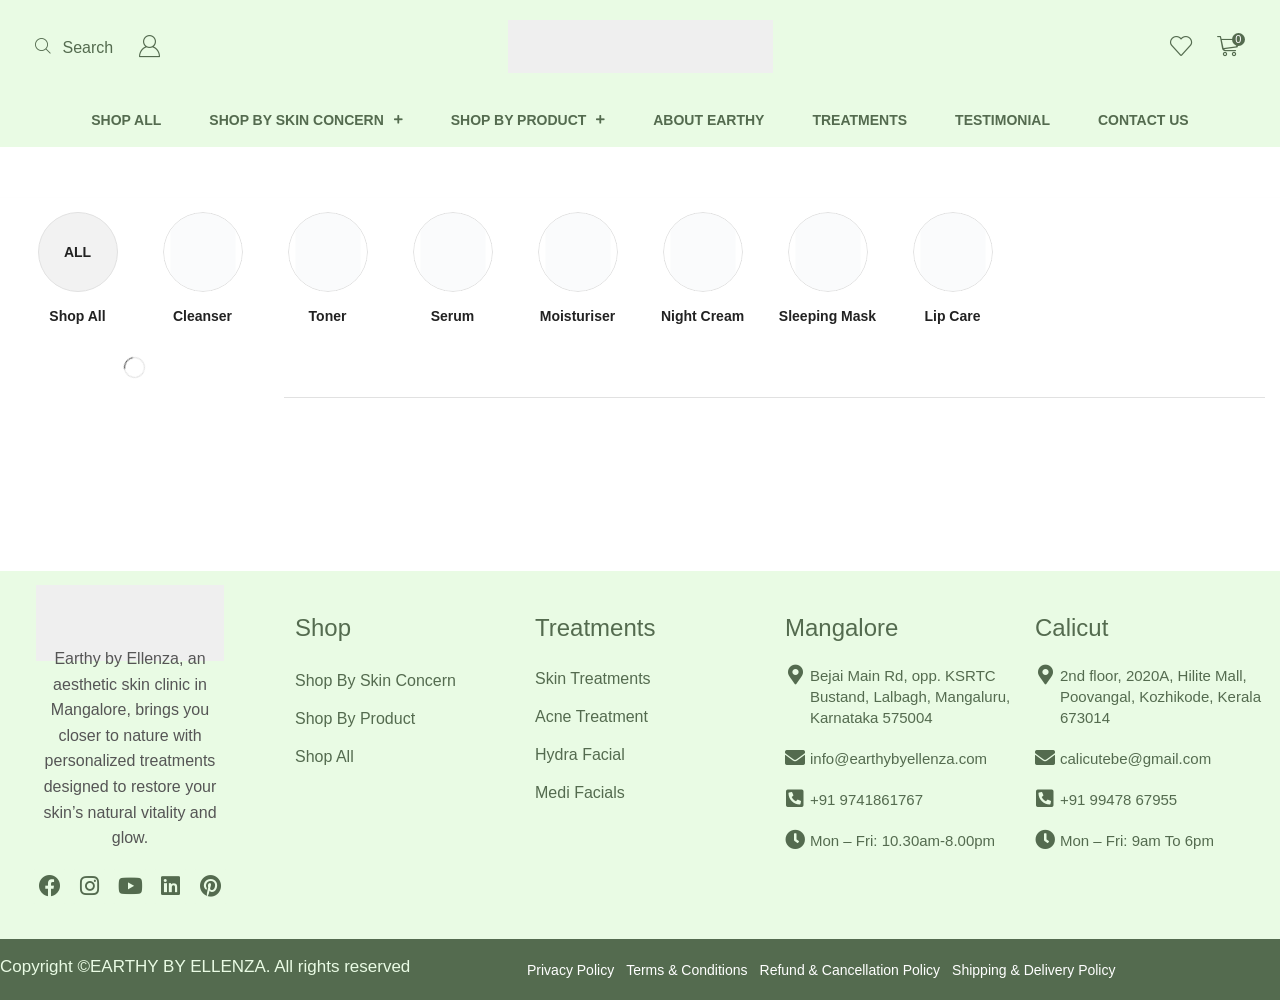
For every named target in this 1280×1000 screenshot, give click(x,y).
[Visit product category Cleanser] (202, 317)
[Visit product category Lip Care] (952, 317)
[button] (74, 47)
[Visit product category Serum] (453, 317)
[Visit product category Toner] (328, 317)
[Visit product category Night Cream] (702, 317)
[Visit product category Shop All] (77, 317)
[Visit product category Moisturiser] (577, 317)
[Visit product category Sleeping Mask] (827, 317)
